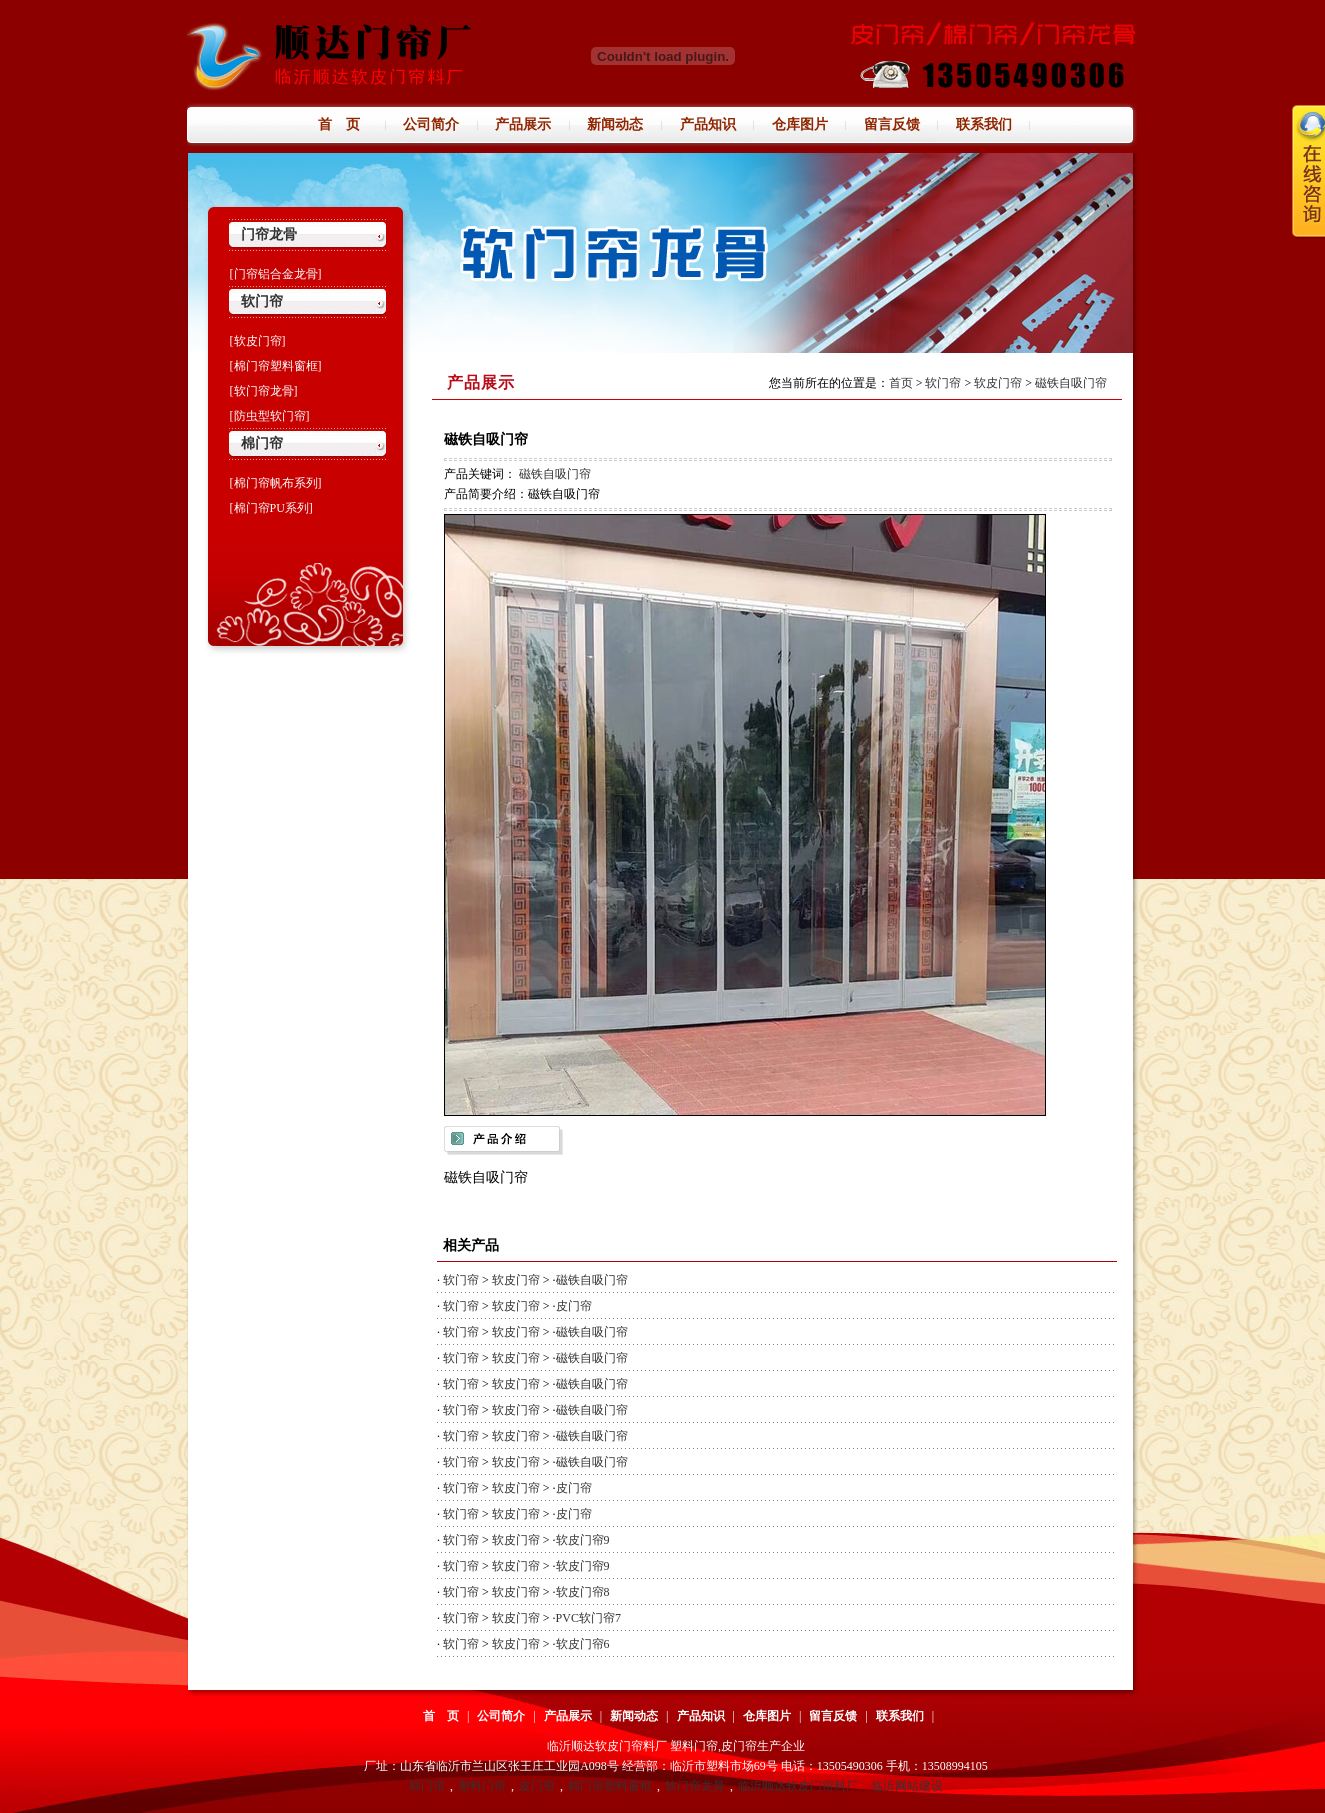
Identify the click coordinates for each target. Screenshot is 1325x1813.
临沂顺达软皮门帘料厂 (798, 1786)
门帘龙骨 (269, 234)
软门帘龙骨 (695, 1786)
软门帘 (262, 301)
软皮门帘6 (583, 1644)
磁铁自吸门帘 (1071, 383)
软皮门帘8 (583, 1592)
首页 (901, 383)
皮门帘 (574, 1306)
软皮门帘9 (583, 1540)
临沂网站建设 (907, 1786)
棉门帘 (262, 443)
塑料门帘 (482, 1786)
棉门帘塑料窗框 (610, 1786)
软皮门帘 (998, 383)
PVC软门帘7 (588, 1618)
